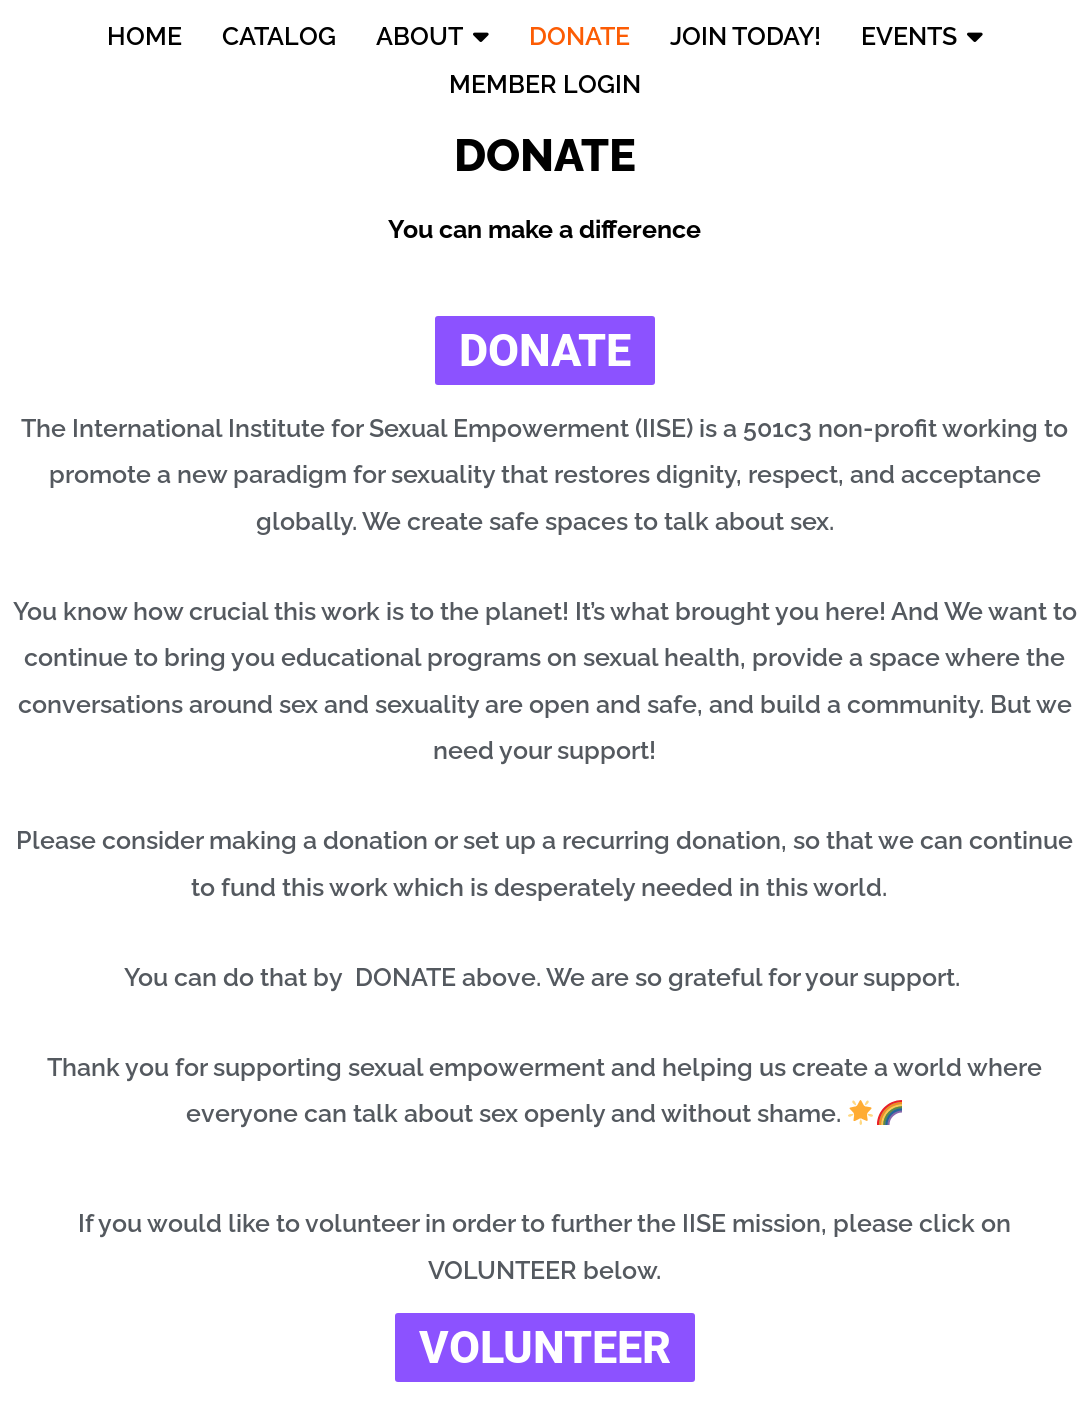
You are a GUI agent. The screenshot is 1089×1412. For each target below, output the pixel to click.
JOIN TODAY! (745, 36)
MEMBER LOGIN (545, 84)
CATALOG (279, 36)
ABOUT (432, 35)
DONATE (579, 36)
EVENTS (922, 35)
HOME (144, 36)
